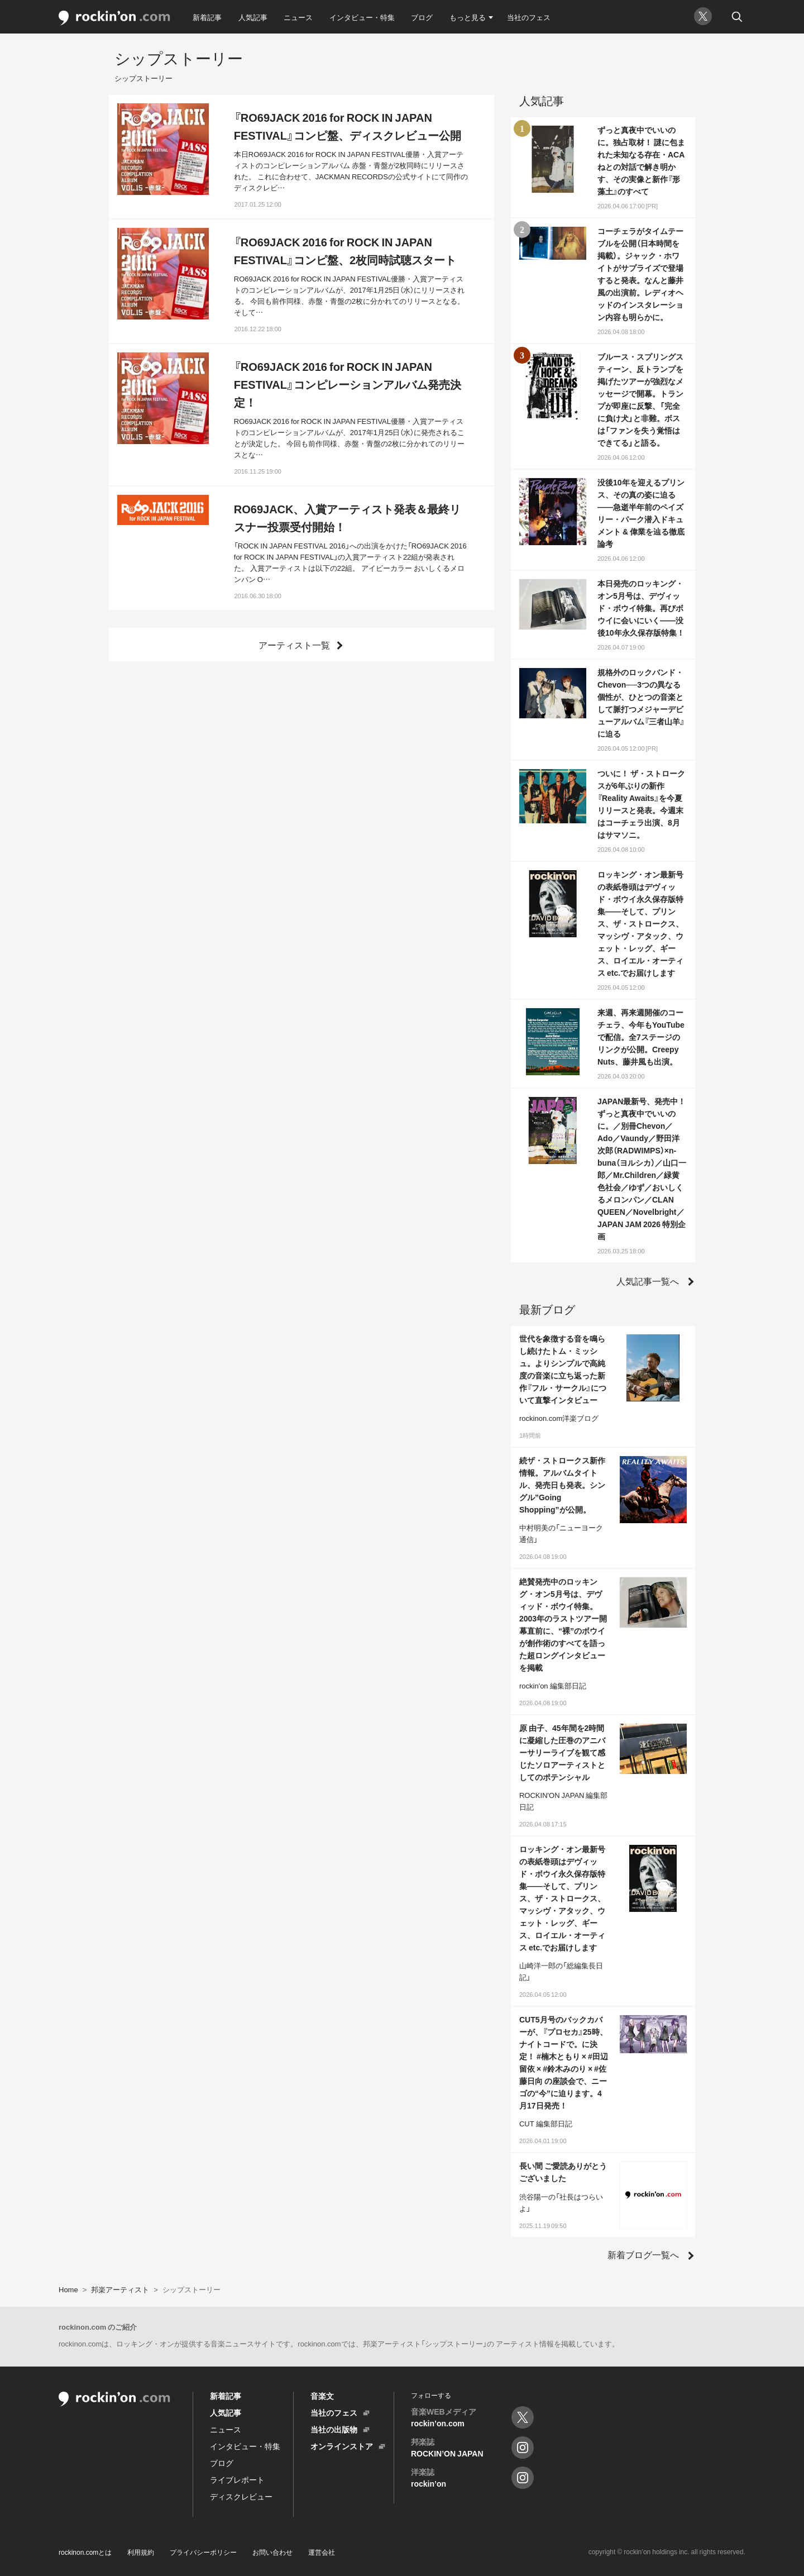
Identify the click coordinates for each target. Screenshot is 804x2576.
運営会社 (321, 2552)
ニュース (298, 17)
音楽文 (322, 2395)
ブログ (422, 17)
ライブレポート (237, 2479)
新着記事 (207, 17)
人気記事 (252, 17)
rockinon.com (114, 18)
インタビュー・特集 (362, 17)
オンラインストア (341, 2445)
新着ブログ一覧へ (643, 2254)
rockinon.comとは (85, 2552)
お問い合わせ (272, 2552)
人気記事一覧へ (647, 1280)
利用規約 (140, 2552)
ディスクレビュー (241, 2496)
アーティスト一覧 (294, 644)
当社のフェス (529, 17)
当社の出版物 (333, 2429)
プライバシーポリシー (203, 2552)
